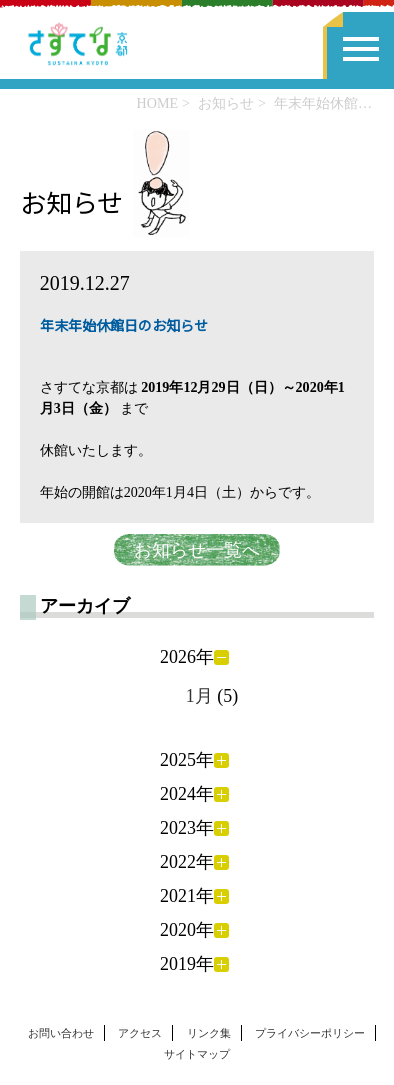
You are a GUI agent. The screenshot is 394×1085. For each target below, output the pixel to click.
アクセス (140, 1033)
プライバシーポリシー (310, 1033)
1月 (199, 696)
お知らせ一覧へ (197, 550)
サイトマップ (197, 1054)
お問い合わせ (61, 1033)
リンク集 (209, 1033)
